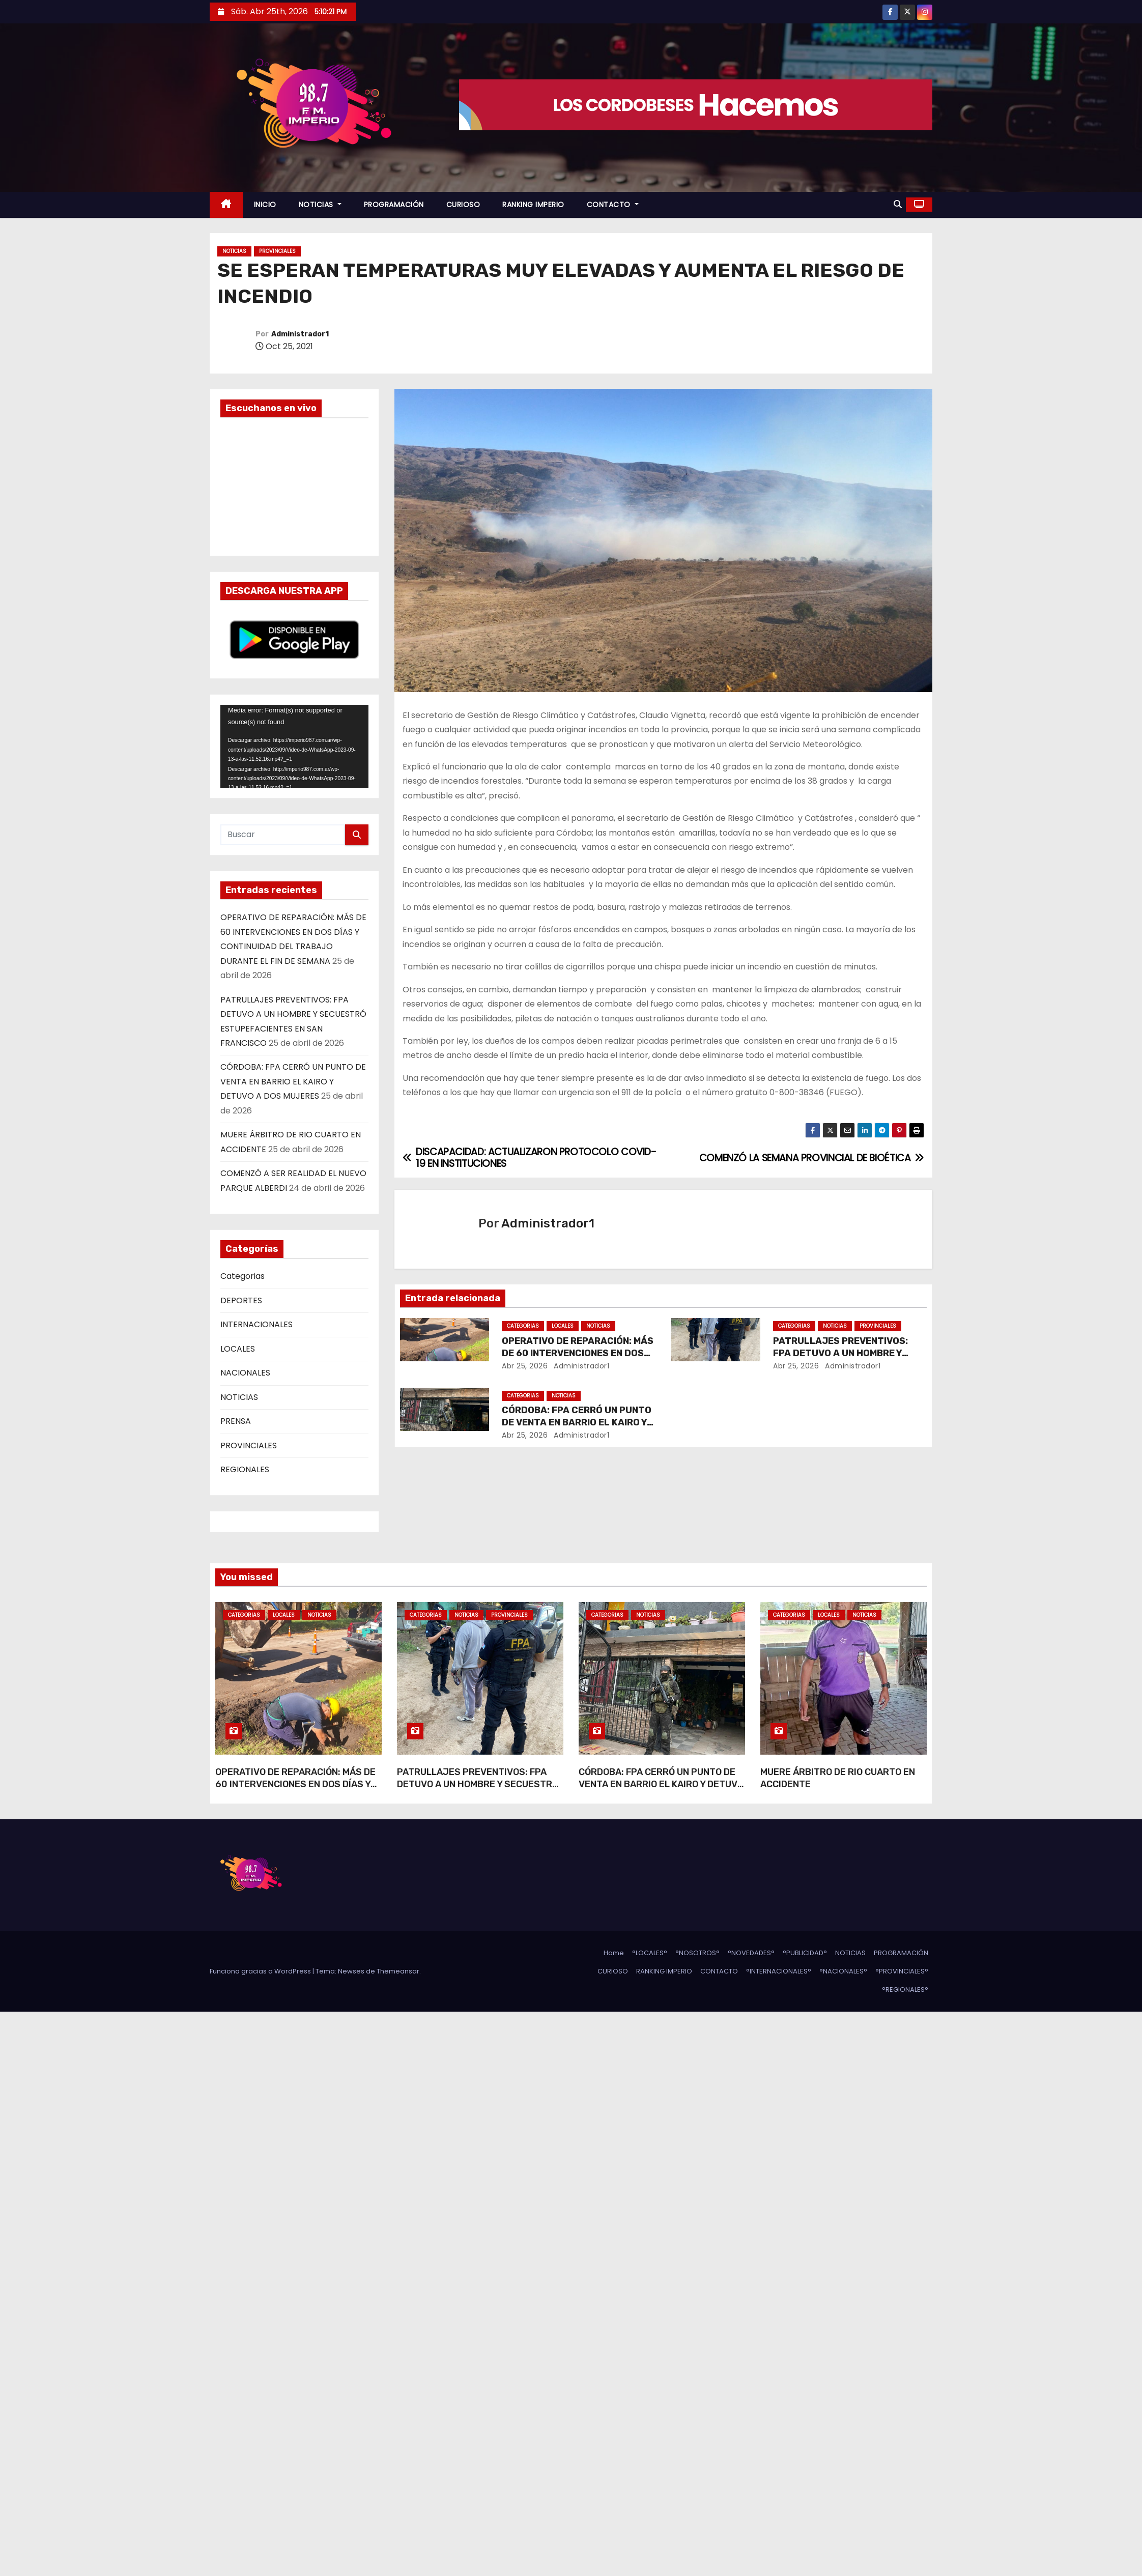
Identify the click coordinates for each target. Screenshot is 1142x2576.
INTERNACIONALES (256, 1324)
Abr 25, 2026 (525, 1366)
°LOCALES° (649, 1953)
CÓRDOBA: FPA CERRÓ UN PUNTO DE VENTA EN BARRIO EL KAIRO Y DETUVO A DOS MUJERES (293, 1081)
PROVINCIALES (277, 251)
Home (614, 1953)
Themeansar (398, 1971)
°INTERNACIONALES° (778, 1971)
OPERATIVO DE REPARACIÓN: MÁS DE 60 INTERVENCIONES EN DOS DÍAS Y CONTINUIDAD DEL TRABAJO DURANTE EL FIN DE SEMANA (295, 1790)
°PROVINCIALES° (901, 1971)
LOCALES (237, 1349)
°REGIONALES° (905, 1989)
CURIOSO (463, 204)
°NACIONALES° (843, 1971)
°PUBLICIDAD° (805, 1953)
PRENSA (235, 1421)
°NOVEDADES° (751, 1953)
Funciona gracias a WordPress (261, 1971)
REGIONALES (244, 1469)
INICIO (265, 204)
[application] (294, 746)
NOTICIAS (320, 204)
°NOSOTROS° (697, 1953)
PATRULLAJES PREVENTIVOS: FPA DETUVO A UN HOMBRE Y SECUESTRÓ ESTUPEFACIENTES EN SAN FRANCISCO (477, 1790)
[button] (898, 204)
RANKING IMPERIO (533, 204)
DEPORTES (241, 1300)
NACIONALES (245, 1373)
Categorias (242, 1276)
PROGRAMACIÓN (394, 204)
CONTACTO (613, 204)
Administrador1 (300, 334)
